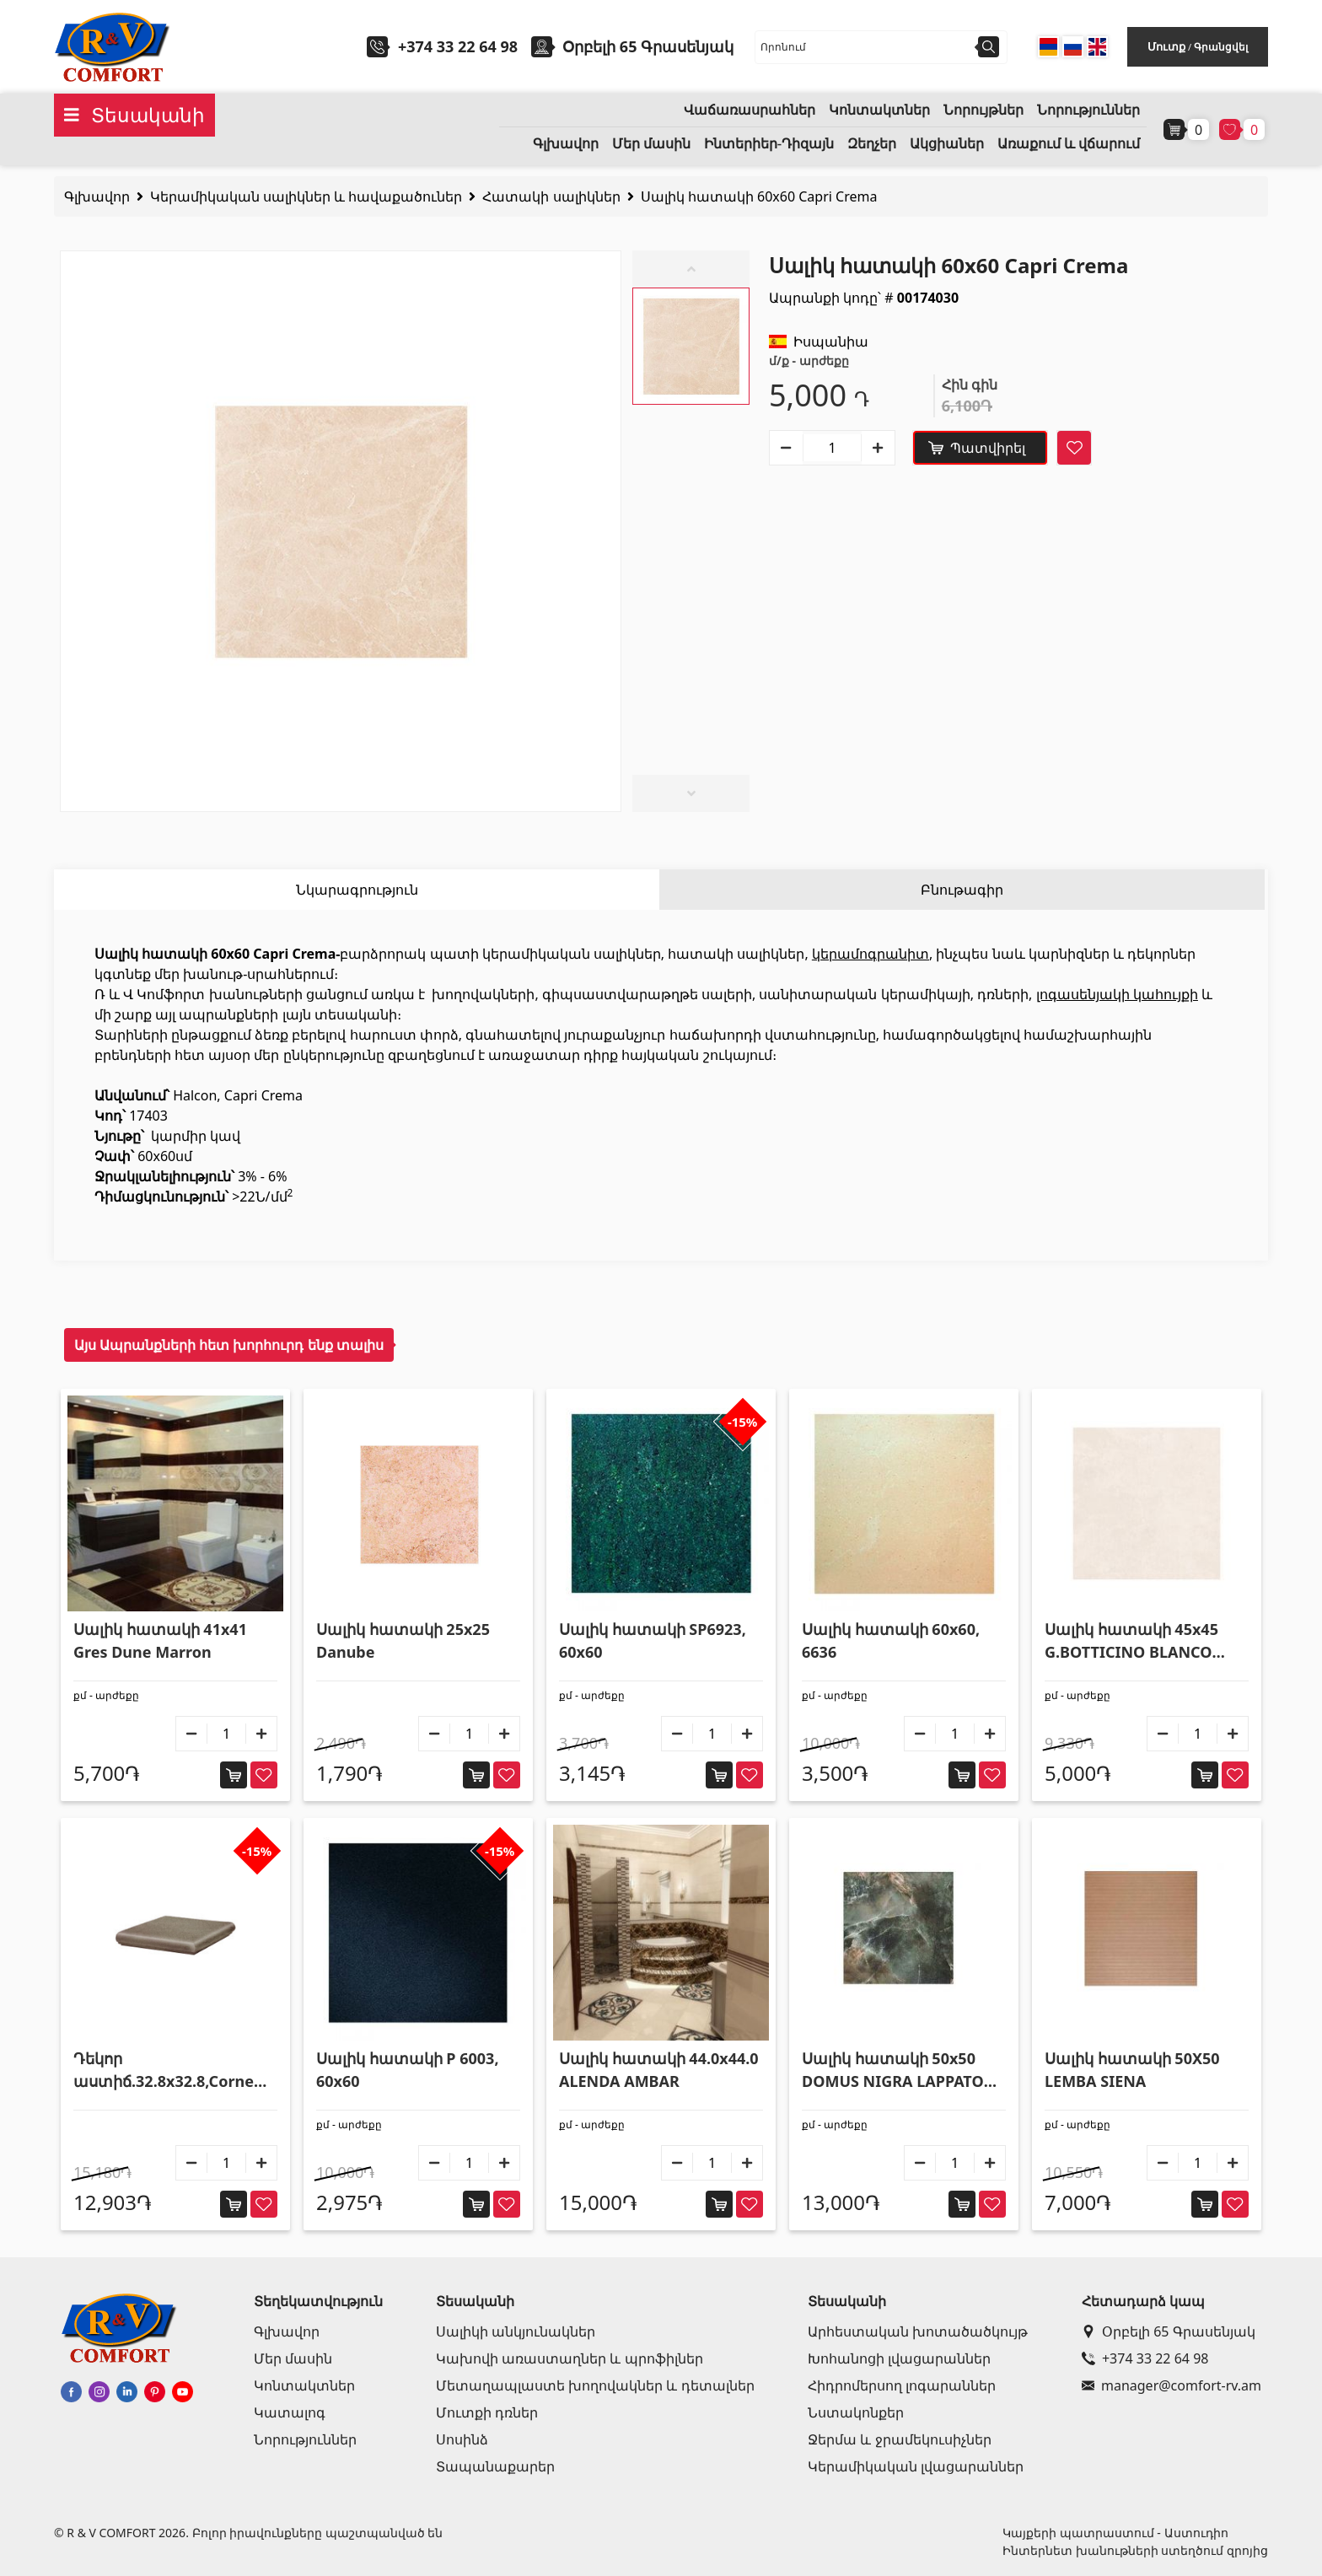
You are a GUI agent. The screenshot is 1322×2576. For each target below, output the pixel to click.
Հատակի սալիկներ (551, 196)
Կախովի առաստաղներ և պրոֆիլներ (569, 2358)
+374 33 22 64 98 (458, 46)
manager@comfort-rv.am (1171, 2385)
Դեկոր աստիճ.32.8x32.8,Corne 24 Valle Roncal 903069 (163, 2070)
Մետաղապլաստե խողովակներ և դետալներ (595, 2385)
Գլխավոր (566, 144)
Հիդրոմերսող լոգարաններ (902, 2385)
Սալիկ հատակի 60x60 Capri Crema (759, 196)
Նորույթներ (983, 110)
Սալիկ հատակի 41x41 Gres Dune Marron (160, 1640)
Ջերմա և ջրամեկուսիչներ (899, 2439)
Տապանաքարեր (495, 2466)
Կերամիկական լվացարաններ (916, 2466)
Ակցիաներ (947, 144)
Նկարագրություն (357, 889)
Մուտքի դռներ (487, 2412)
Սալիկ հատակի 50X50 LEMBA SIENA (1132, 2069)
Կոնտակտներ (879, 110)
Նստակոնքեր (856, 2412)
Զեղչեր (871, 144)
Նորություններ (1088, 110)
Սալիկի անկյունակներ (515, 2331)
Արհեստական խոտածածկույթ (918, 2331)
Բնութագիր (962, 889)
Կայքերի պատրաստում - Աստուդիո (1115, 2533)
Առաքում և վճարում (1068, 144)
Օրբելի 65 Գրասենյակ (1168, 2331)
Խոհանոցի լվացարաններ (899, 2358)
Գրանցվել (1221, 47)
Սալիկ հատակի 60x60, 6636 (891, 1640)
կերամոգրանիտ (870, 953)
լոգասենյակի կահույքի (1117, 994)
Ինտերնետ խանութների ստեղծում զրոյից (1135, 2550)
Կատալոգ (289, 2412)
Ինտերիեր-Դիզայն (769, 144)
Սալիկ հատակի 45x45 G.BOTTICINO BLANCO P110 (1131, 1641)
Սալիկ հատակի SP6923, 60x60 (652, 1640)
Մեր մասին (651, 144)
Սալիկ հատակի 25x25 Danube (403, 1640)
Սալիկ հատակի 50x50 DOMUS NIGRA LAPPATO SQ (893, 2070)
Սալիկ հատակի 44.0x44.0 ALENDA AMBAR (659, 2069)
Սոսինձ (462, 2439)
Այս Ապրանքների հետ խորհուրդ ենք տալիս (229, 1345)
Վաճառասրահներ (749, 110)
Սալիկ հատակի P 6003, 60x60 (407, 2069)
